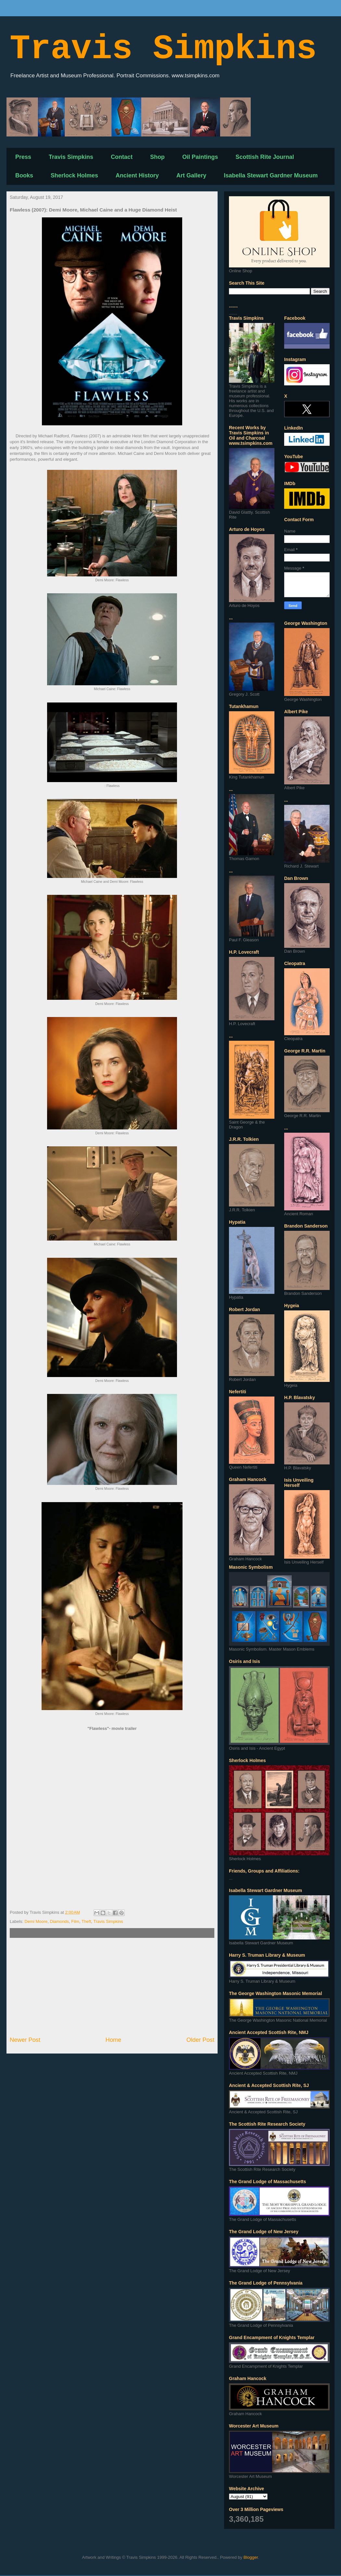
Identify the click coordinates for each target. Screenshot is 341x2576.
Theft (86, 1921)
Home (113, 2040)
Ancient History (137, 175)
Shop (157, 157)
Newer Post (25, 2040)
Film (75, 1921)
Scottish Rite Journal (264, 157)
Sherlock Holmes (74, 175)
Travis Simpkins (163, 49)
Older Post (200, 2040)
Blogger (251, 2557)
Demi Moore (36, 1921)
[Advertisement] (112, 1987)
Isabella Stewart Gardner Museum (271, 175)
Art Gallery (191, 175)
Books (24, 175)
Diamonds (59, 1921)
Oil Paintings (200, 157)
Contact (122, 157)
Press (23, 157)
